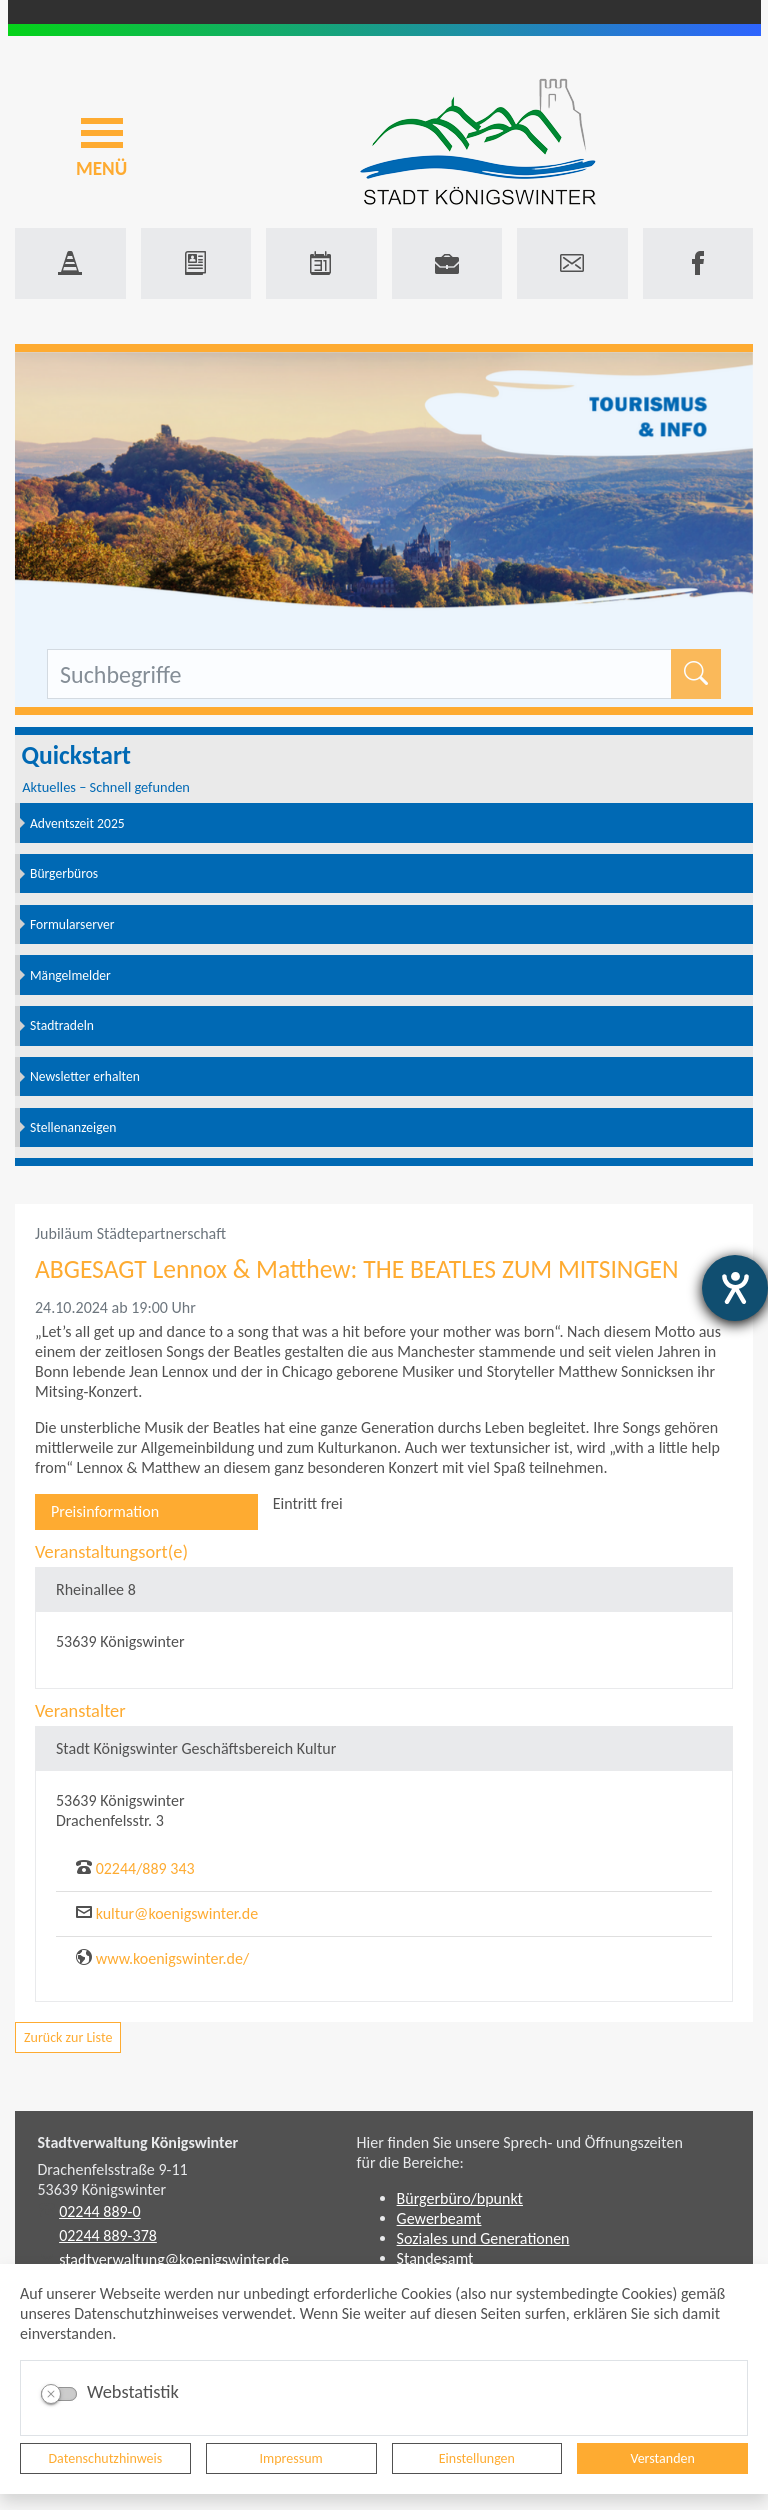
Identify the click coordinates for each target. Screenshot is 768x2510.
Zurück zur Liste (68, 2037)
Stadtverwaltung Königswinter (138, 2142)
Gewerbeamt (439, 2218)
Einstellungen (477, 2458)
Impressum (291, 2458)
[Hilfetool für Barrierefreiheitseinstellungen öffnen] (735, 1288)
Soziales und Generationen (483, 2238)
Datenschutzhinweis (106, 2458)
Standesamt (435, 2258)
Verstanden (662, 2458)
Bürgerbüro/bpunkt (460, 2198)
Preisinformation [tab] (105, 1511)
